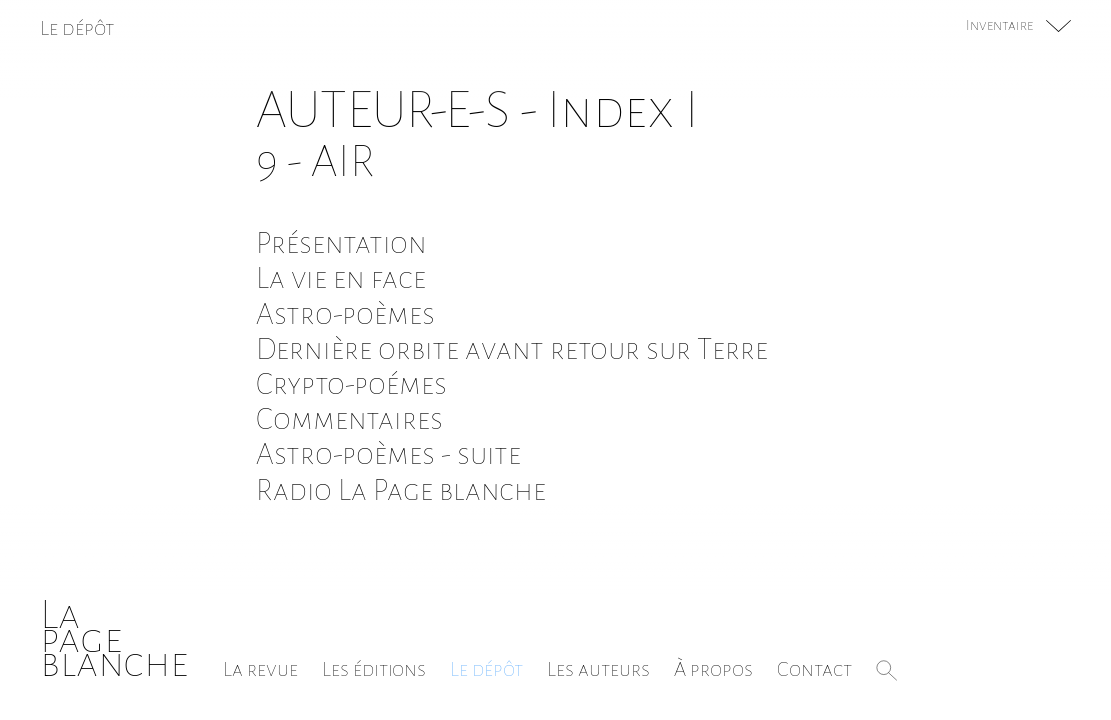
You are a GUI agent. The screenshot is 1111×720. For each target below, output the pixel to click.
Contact (814, 669)
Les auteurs (598, 669)
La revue (260, 669)
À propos (713, 669)
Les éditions (374, 669)
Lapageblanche (114, 638)
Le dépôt (486, 669)
